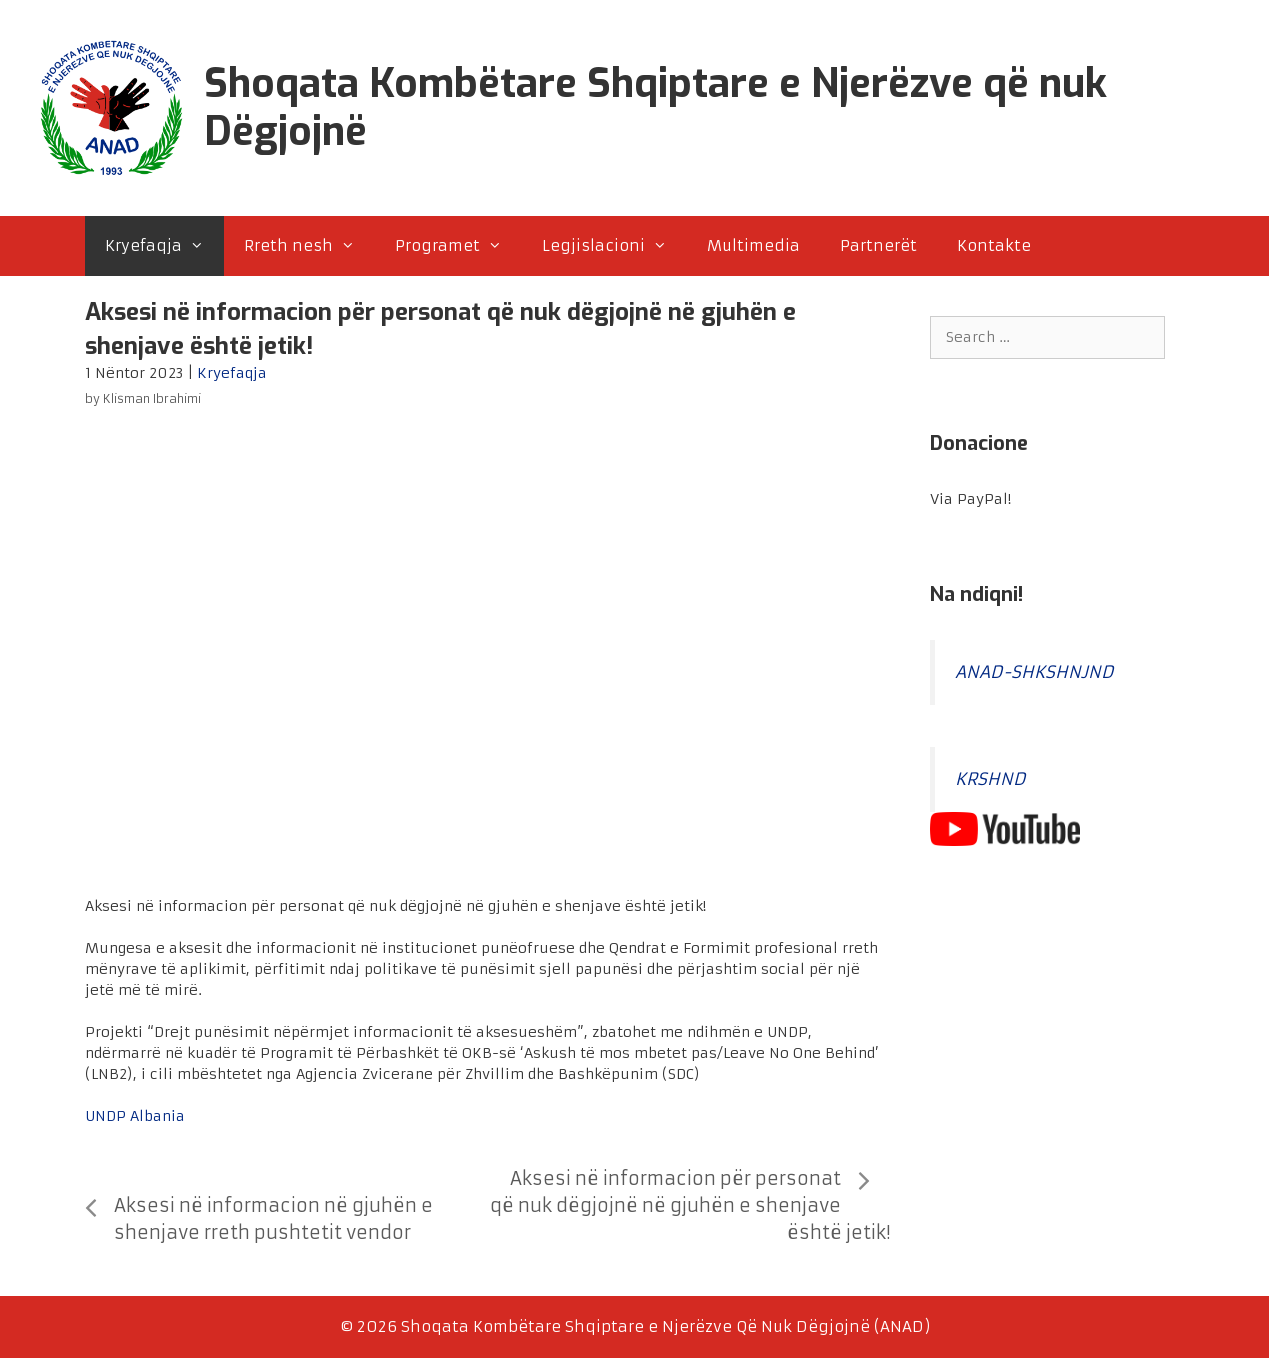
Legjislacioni (614, 246)
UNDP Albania (135, 1116)
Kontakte (994, 245)
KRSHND (990, 779)
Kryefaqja (164, 246)
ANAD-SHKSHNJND (1034, 672)
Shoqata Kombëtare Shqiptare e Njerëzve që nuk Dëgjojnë (655, 107)
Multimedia (753, 245)
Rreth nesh (309, 246)
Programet (458, 246)
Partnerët (878, 245)
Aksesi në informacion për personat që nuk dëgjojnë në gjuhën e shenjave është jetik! (689, 1205)
